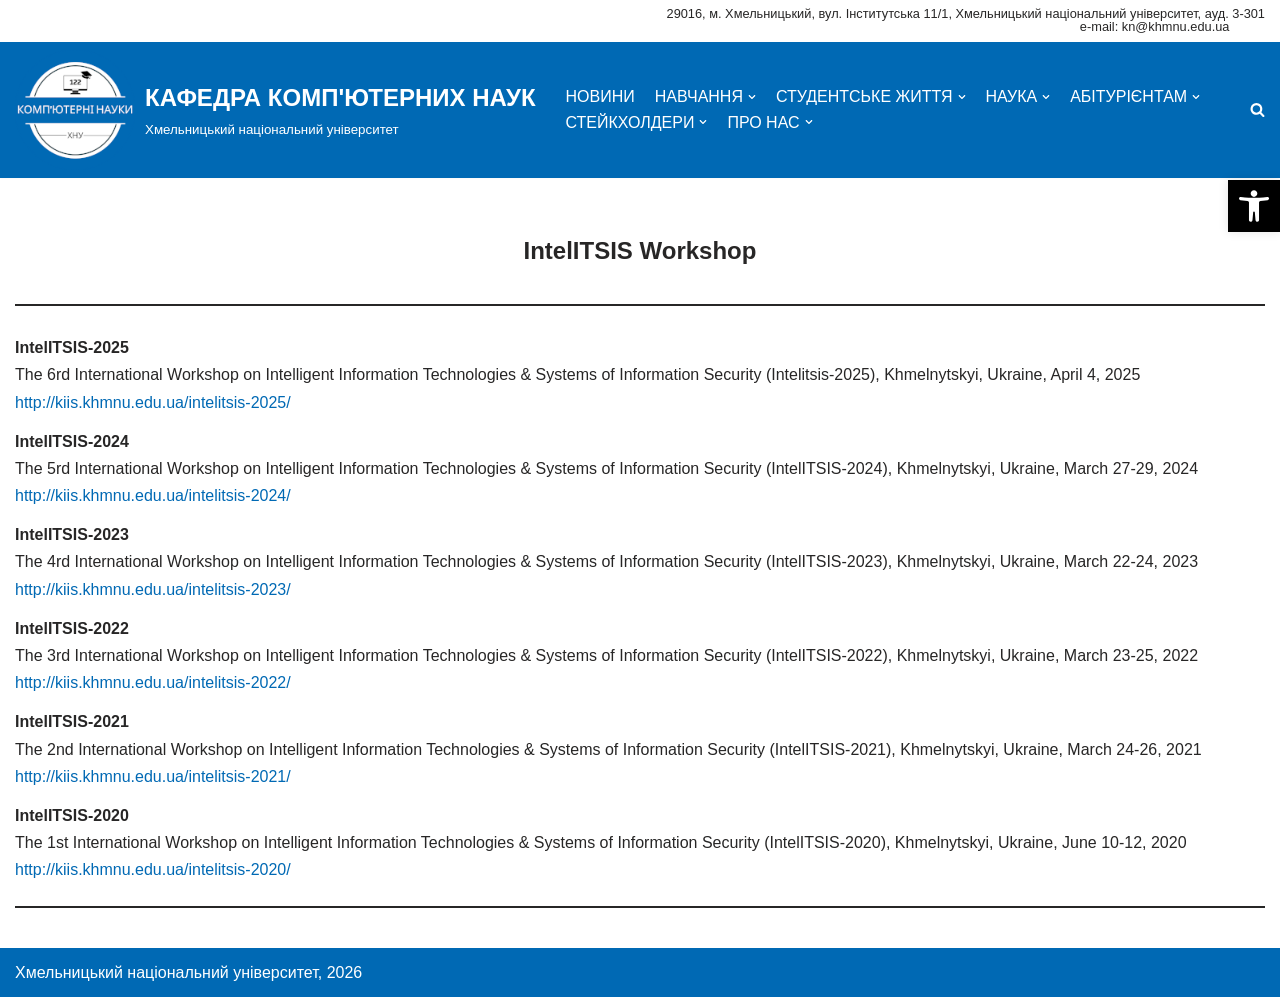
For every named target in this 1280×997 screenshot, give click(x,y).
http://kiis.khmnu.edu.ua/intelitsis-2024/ (153, 495)
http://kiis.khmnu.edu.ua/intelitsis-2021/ (153, 776)
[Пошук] (1257, 109)
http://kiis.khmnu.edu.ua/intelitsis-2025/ (153, 402)
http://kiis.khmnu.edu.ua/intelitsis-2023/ (153, 589)
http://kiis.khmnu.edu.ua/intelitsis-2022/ (153, 682)
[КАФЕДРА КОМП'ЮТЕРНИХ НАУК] (275, 110)
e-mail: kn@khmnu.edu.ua (1155, 26)
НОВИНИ (600, 96)
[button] (1254, 206)
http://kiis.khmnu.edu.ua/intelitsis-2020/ (153, 869)
